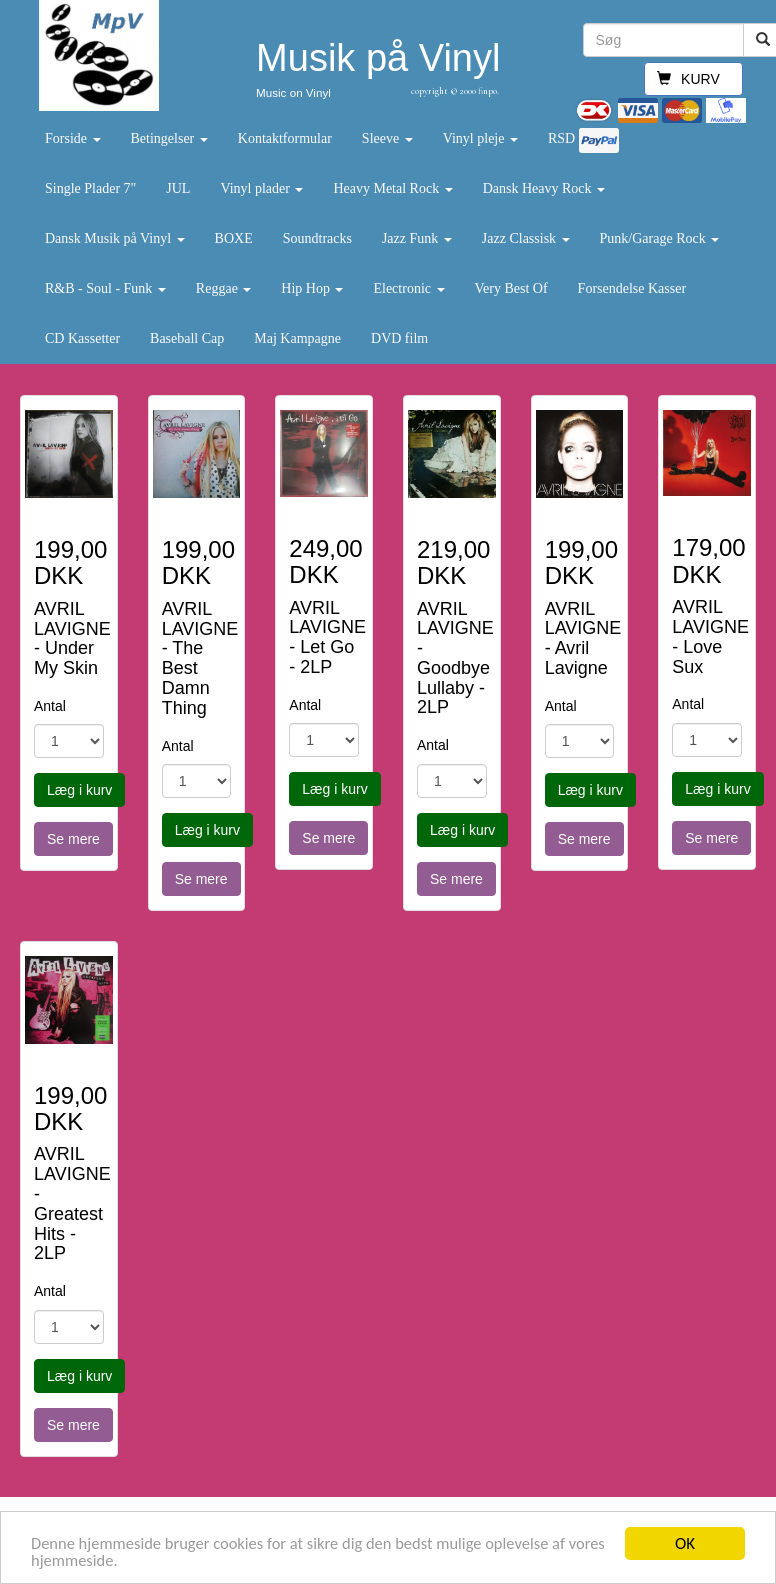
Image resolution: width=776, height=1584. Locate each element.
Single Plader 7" (90, 188)
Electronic (408, 288)
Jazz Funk (417, 238)
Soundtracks (317, 238)
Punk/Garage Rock (660, 238)
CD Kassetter (82, 338)
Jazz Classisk (526, 238)
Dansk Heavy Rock (544, 188)
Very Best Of (511, 288)
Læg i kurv (79, 790)
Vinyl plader (261, 188)
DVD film (399, 338)
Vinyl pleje (480, 138)
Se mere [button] (73, 839)
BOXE (234, 238)
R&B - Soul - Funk (105, 288)
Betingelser (169, 138)
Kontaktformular (285, 138)
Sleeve (387, 138)
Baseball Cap (187, 338)
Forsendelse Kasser (632, 288)
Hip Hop (312, 288)
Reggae (223, 288)
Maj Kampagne (297, 338)
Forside (73, 138)
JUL (178, 188)
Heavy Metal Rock (392, 188)
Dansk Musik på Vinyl (115, 238)
